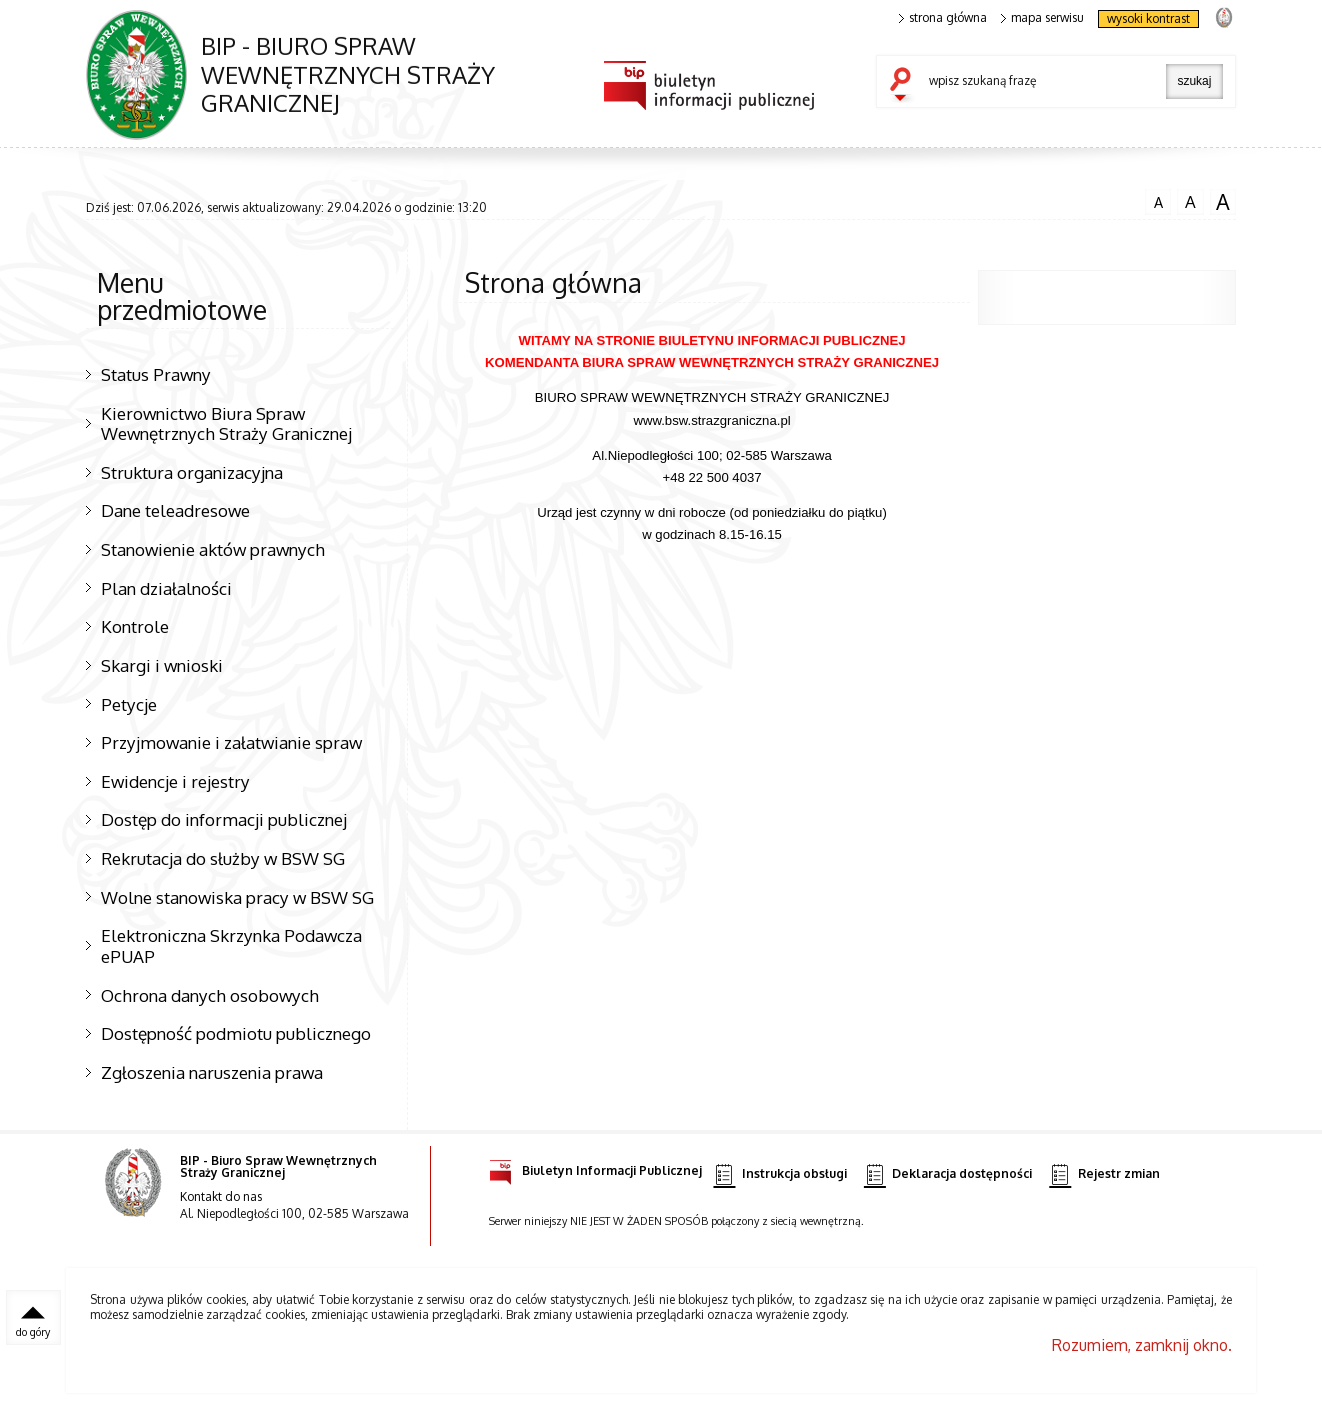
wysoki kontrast (1148, 18)
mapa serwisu (1042, 18)
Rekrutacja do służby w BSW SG (223, 858)
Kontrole (135, 626)
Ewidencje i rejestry (175, 781)
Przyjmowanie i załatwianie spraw (231, 742)
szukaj (905, 86)
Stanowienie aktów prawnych (213, 549)
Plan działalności (166, 588)
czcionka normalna (1158, 199)
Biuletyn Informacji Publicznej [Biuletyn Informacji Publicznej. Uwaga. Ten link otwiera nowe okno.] (595, 1167)
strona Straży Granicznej (1223, 16)
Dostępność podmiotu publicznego (236, 1033)
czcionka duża (1223, 201)
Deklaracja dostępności (948, 1174)
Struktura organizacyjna (192, 472)
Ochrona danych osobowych (210, 995)
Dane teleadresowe (175, 510)
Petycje (129, 704)
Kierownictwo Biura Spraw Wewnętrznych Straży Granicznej (226, 423)
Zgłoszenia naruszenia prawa (212, 1072)
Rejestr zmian (1104, 1174)
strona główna (943, 18)
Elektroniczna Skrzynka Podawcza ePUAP (231, 945)
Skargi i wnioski (162, 665)
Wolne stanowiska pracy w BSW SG (237, 897)
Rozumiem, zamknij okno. (1142, 1345)
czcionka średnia (1190, 200)
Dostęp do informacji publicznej (224, 819)
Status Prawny (156, 374)
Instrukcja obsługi (779, 1174)
